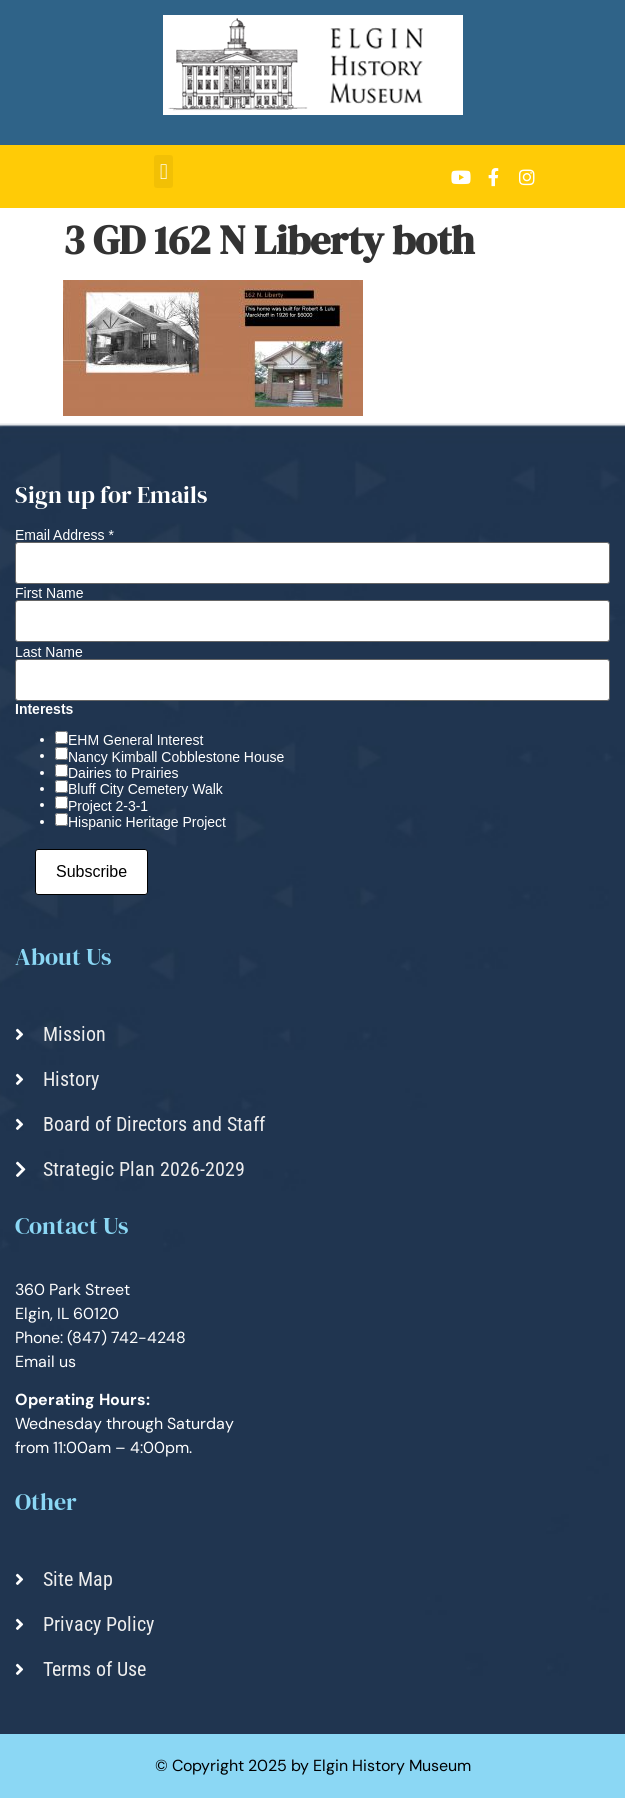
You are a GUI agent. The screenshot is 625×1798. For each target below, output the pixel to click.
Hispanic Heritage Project (147, 822)
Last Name (49, 652)
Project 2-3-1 (108, 806)
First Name (49, 593)
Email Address (64, 535)
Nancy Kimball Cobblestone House (176, 757)
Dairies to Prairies (123, 773)
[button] (163, 171)
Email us (45, 1361)
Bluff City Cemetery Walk (145, 789)
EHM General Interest (135, 740)
